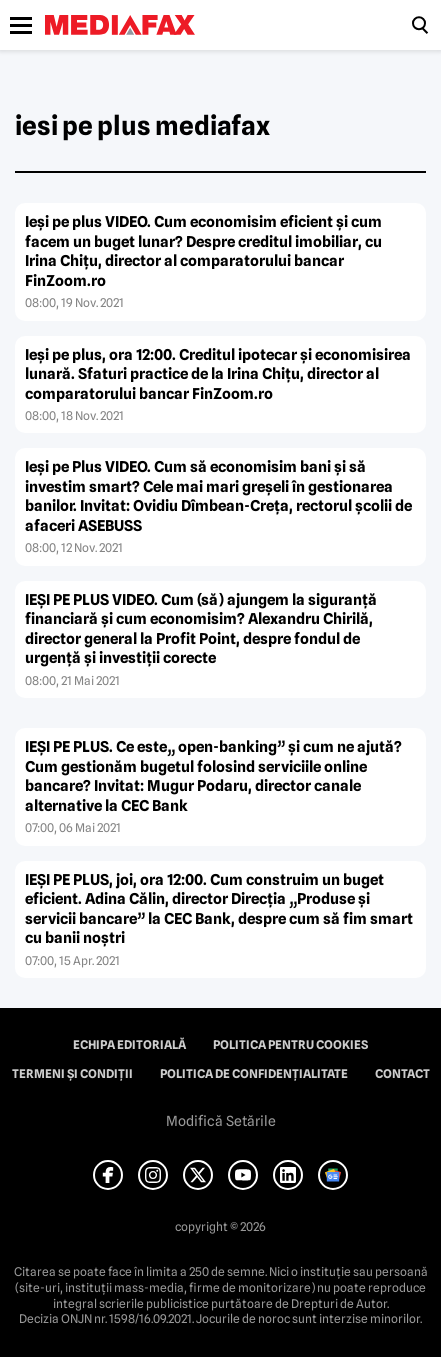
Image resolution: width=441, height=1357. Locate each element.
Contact (402, 1074)
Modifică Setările (221, 1121)
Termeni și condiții (72, 1074)
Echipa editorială (129, 1045)
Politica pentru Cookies (290, 1045)
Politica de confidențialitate (254, 1074)
